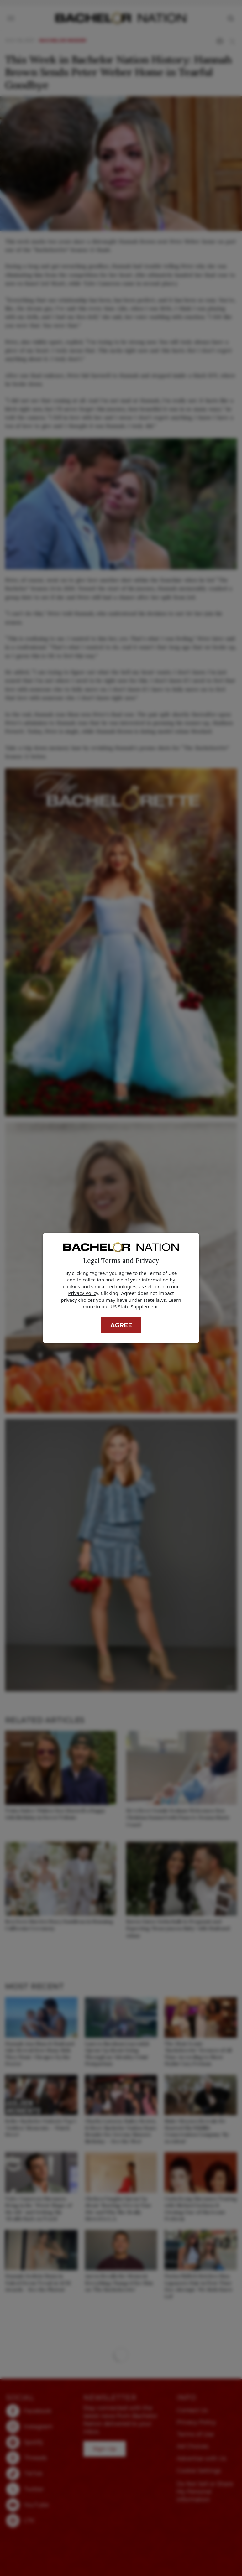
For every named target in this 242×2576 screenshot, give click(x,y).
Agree (121, 1325)
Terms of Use (162, 1273)
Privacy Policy (83, 1293)
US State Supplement (134, 1306)
